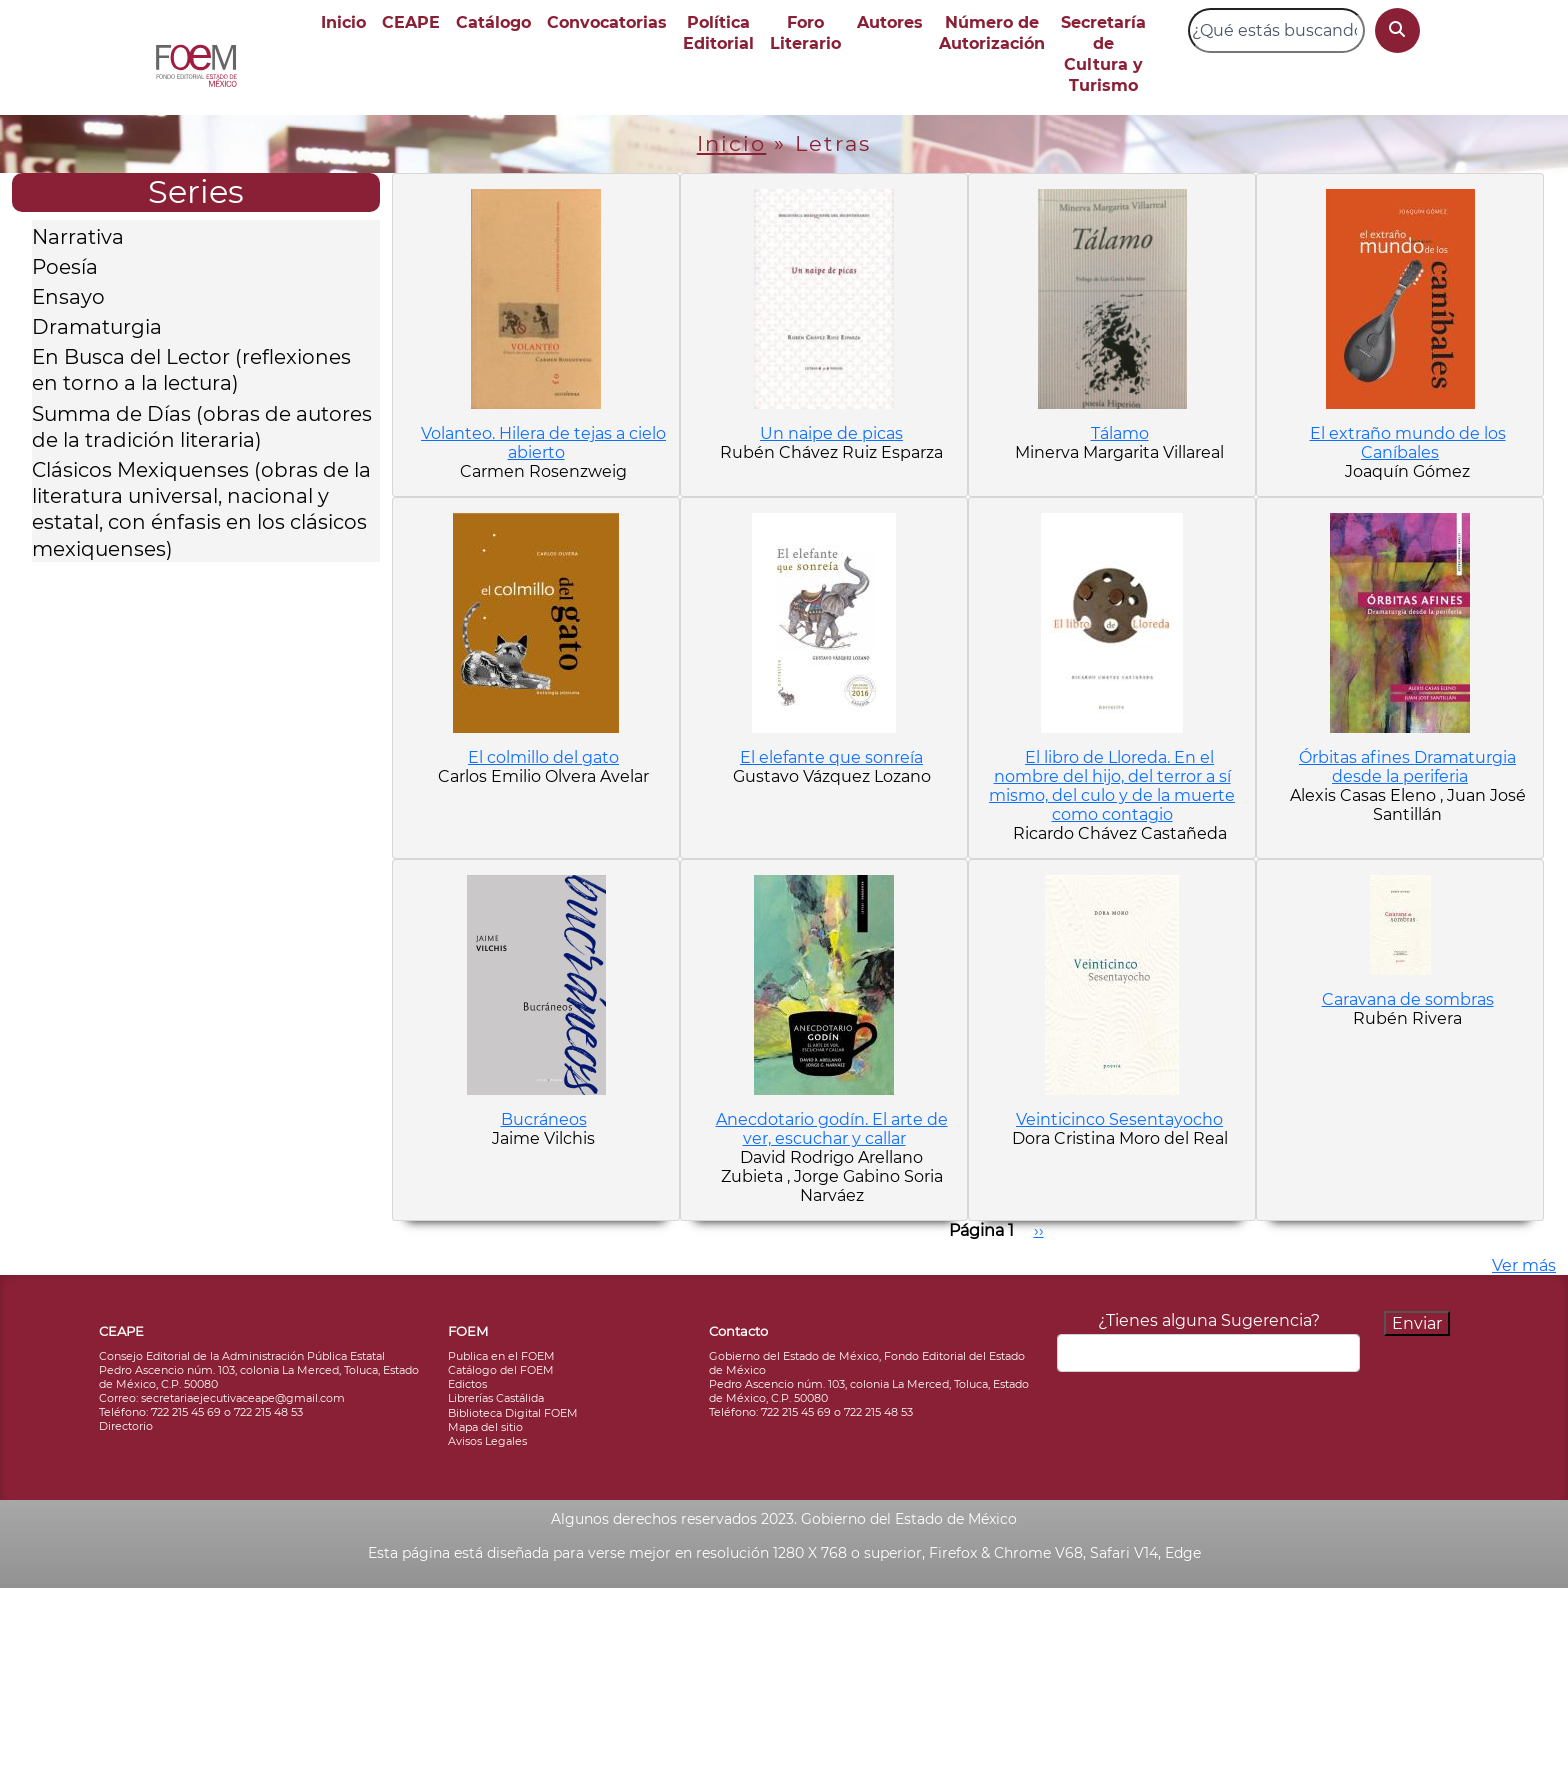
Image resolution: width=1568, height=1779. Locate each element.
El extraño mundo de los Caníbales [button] (1408, 443)
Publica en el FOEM (501, 1356)
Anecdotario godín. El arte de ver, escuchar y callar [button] (832, 1129)
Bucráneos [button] (544, 1119)
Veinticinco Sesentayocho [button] (1119, 1119)
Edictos (467, 1384)
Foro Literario (805, 33)
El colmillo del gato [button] (543, 757)
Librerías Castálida (496, 1398)
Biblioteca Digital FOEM (513, 1413)
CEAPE (411, 22)
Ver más (1524, 1265)
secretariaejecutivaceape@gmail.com (243, 1398)
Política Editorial (718, 33)
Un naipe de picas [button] (831, 433)
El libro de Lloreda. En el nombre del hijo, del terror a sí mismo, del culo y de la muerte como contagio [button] (1112, 786)
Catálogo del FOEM (501, 1370)
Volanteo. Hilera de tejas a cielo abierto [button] (543, 443)
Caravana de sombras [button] (1408, 999)
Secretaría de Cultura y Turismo (1103, 54)
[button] (536, 299)
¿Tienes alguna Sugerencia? (1209, 1320)
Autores (890, 22)
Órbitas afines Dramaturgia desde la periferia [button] (1407, 767)
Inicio (343, 22)
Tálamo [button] (1120, 433)
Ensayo (68, 297)
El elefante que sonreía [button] (831, 757)
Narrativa (78, 237)
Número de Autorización (992, 33)
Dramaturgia (97, 327)
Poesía (65, 267)
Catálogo (493, 22)
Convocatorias (607, 22)
